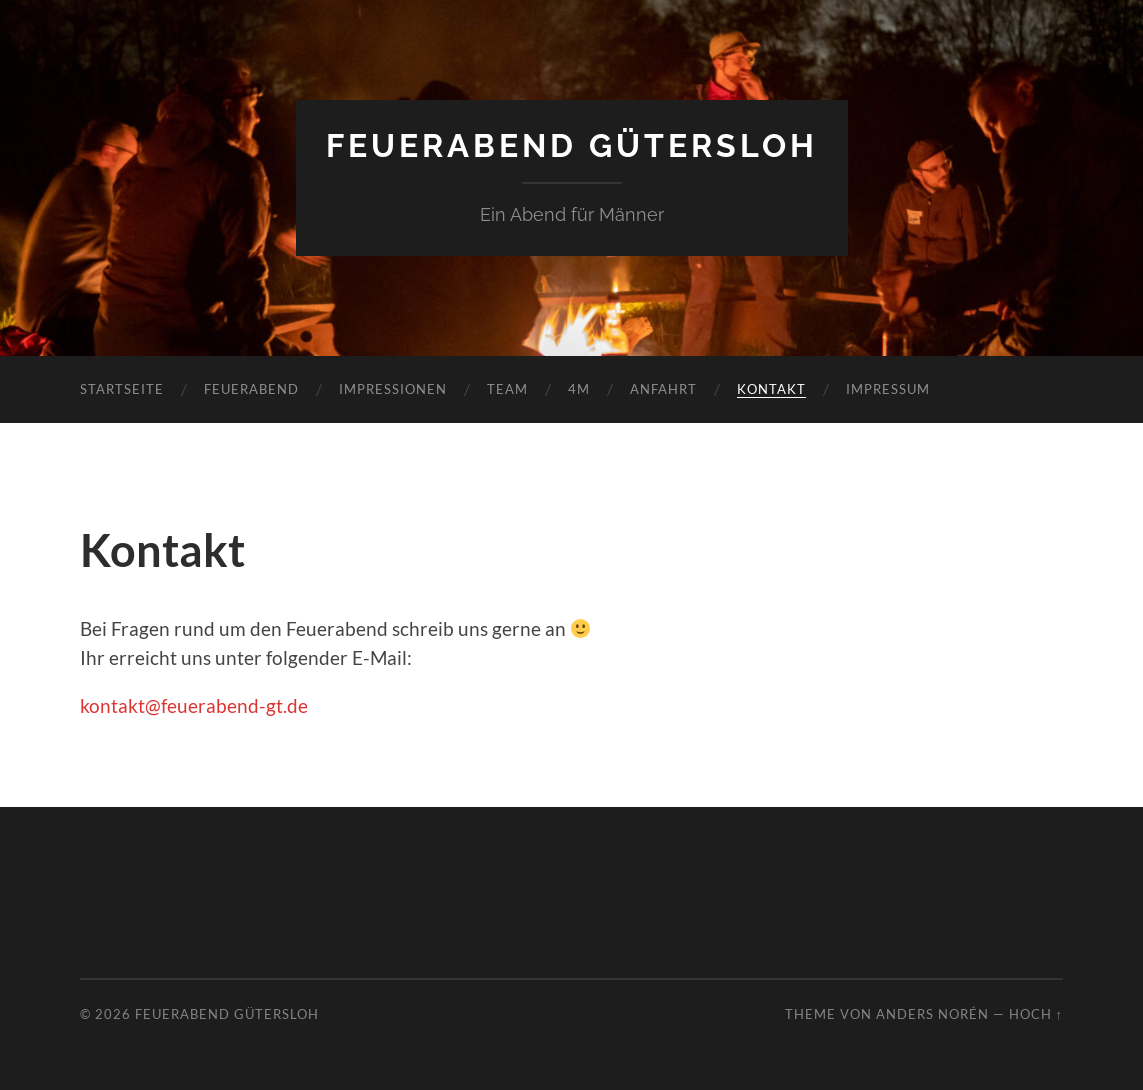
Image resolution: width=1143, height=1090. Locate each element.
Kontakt (771, 389)
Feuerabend (251, 389)
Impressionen (393, 389)
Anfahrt (663, 389)
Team (507, 389)
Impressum (888, 389)
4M (579, 389)
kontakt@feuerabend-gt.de (194, 705)
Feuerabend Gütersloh (572, 145)
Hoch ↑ (1036, 1014)
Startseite (122, 389)
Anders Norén (932, 1014)
